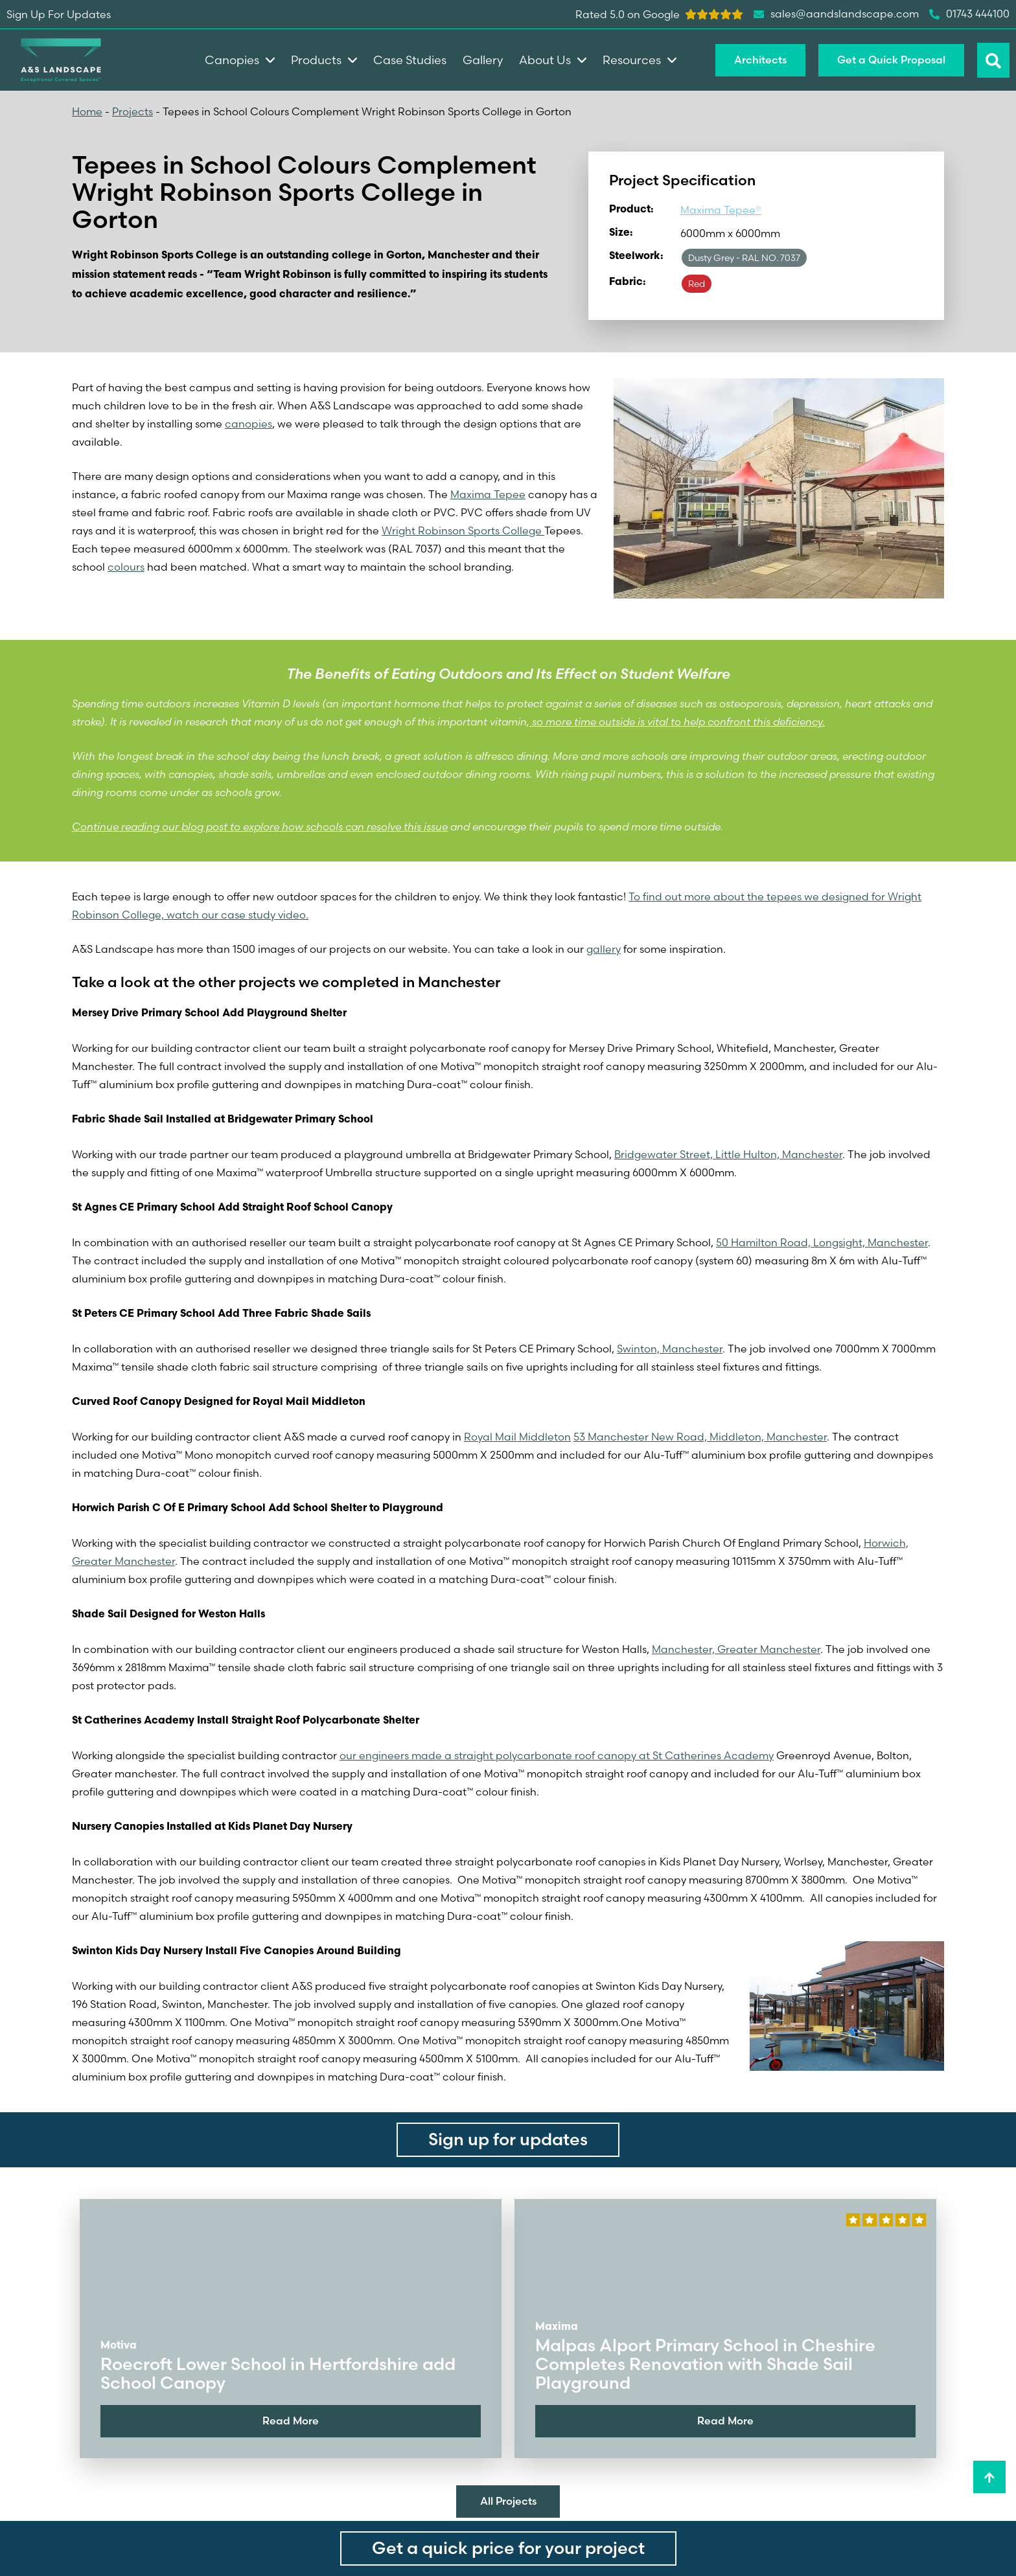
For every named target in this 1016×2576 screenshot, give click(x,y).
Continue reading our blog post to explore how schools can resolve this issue (260, 826)
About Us (552, 59)
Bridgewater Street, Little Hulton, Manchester (728, 1154)
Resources (639, 59)
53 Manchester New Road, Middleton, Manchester (700, 1436)
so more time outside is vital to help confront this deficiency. (677, 721)
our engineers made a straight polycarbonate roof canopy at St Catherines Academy (557, 1755)
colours (126, 566)
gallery (603, 948)
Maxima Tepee (487, 494)
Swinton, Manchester (669, 1348)
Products (324, 59)
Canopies (240, 59)
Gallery (483, 59)
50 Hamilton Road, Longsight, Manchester (822, 1242)
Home (87, 111)
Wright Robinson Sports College (463, 530)
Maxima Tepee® (720, 209)
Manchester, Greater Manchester (736, 1649)
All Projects (508, 2500)
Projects (132, 111)
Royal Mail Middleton (517, 1436)
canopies (248, 423)
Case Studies (409, 59)
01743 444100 (969, 14)
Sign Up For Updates (58, 14)
